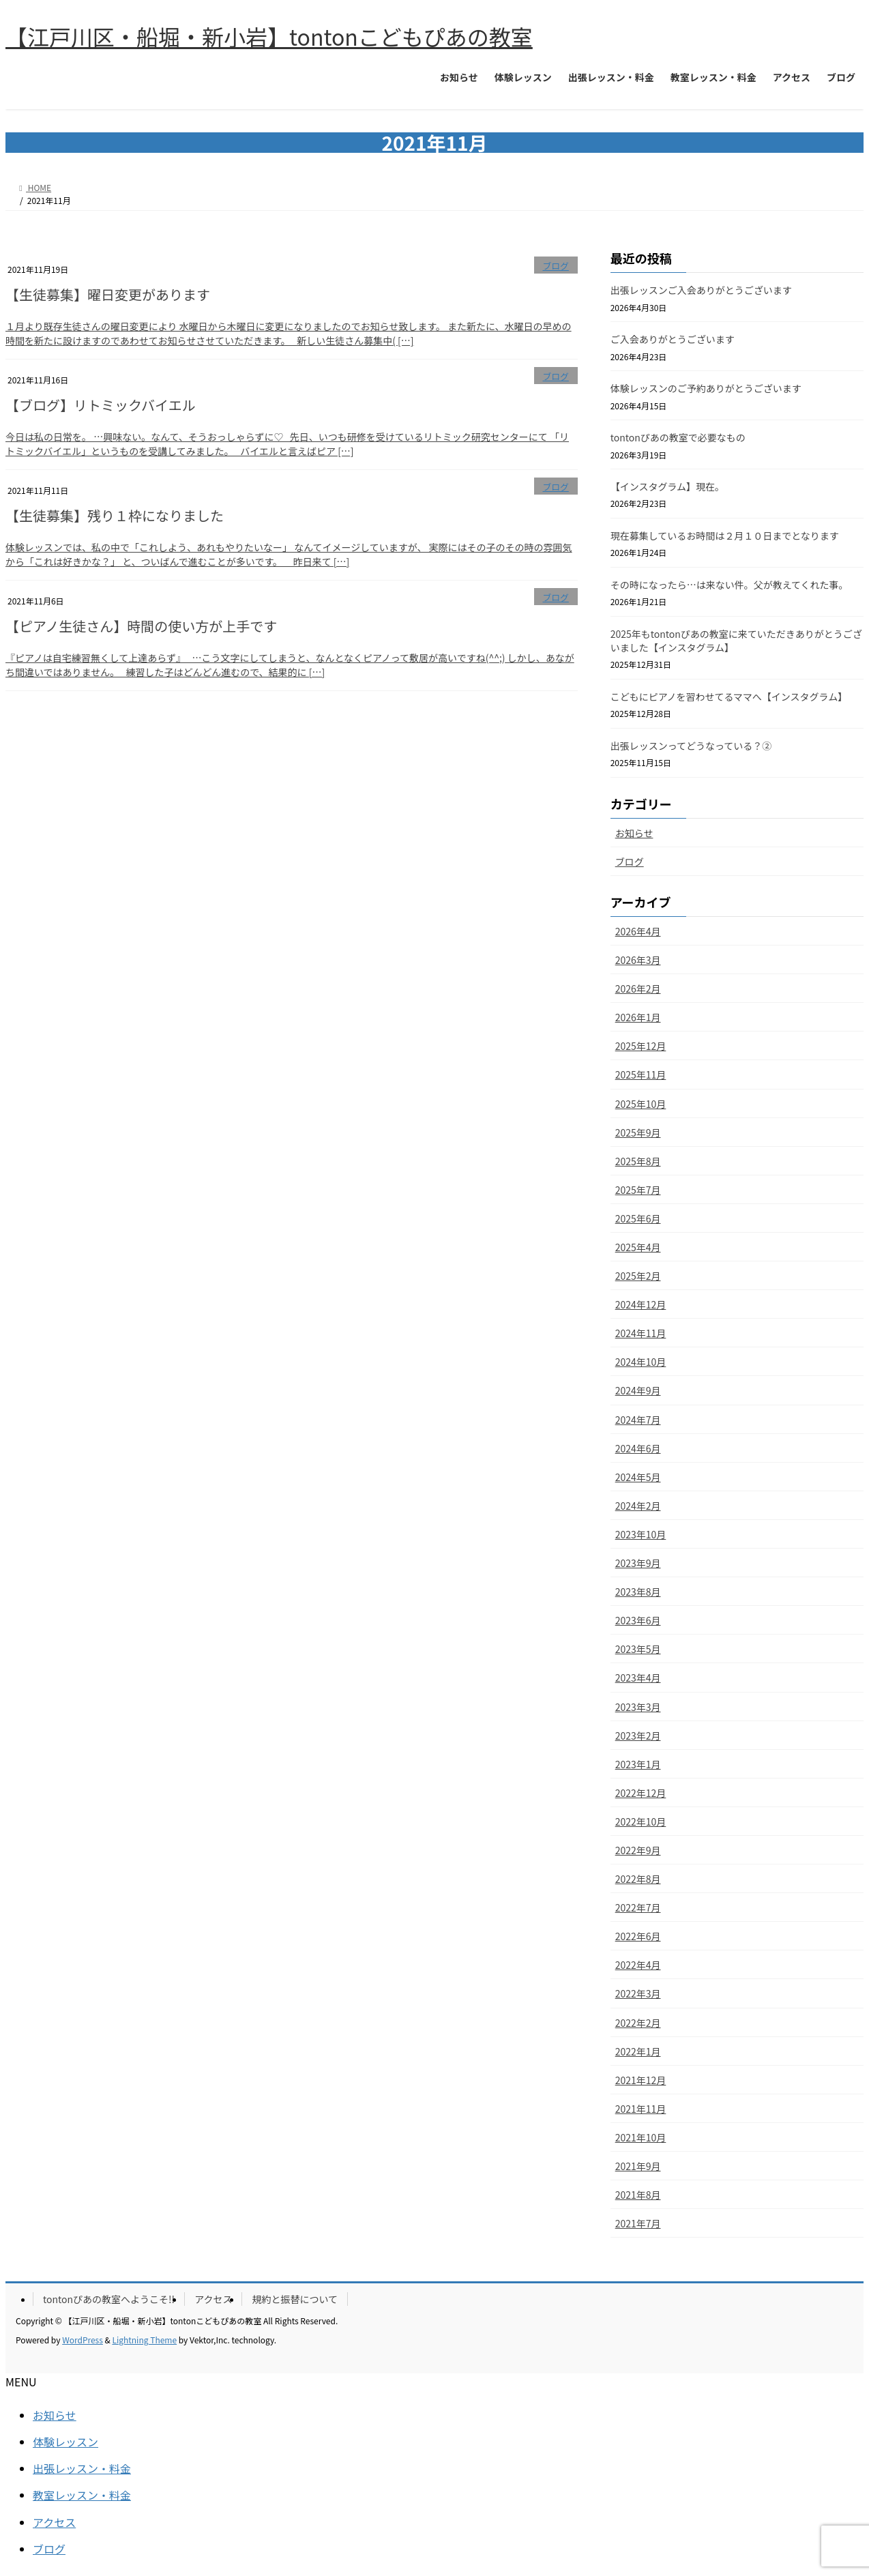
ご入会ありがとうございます (672, 339)
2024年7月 (638, 1419)
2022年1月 (638, 2051)
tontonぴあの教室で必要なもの (678, 437)
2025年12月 (640, 1046)
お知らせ (634, 833)
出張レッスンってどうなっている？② (691, 745)
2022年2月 (638, 2023)
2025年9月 (638, 1132)
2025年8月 (638, 1161)
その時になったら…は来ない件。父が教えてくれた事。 (729, 584)
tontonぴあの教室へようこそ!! (109, 2299)
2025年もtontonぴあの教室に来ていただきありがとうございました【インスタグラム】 (736, 640)
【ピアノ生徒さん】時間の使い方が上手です (141, 626)
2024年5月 (638, 1477)
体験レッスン (65, 2441)
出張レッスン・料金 (82, 2468)
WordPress (82, 2339)
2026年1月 (638, 1017)
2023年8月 (638, 1591)
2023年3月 (638, 1707)
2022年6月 (638, 1936)
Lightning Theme (144, 2339)
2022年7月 (638, 1907)
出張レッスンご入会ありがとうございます (701, 290)
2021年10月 (640, 2137)
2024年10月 (640, 1361)
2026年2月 (638, 988)
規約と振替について (295, 2299)
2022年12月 (640, 1793)
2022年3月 (638, 1993)
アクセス (213, 2299)
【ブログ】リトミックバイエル (100, 405)
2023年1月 (638, 1764)
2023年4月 (638, 1677)
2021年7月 (638, 2223)
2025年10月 (640, 1104)
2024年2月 (638, 1505)
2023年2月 (638, 1735)
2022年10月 (640, 1821)
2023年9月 (638, 1563)
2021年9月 (638, 2166)
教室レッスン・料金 (82, 2495)
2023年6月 (638, 1620)
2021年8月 (638, 2194)
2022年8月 (638, 1879)
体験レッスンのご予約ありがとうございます (705, 388)
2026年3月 (638, 960)
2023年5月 (638, 1649)
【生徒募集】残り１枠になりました (114, 515)
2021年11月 (640, 2109)
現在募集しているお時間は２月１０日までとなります (724, 535)
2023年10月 (640, 1534)
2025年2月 (638, 1276)
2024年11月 (640, 1333)
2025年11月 (640, 1074)
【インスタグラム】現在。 (667, 486)
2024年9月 (638, 1390)
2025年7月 (638, 1190)
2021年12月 (640, 2080)
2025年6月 (638, 1218)
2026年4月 (638, 931)
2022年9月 (638, 1850)
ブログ (555, 265)
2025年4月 (638, 1247)
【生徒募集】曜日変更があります (107, 294)
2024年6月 (638, 1448)
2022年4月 (638, 1965)
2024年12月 (640, 1304)
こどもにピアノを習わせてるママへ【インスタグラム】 (728, 696)
